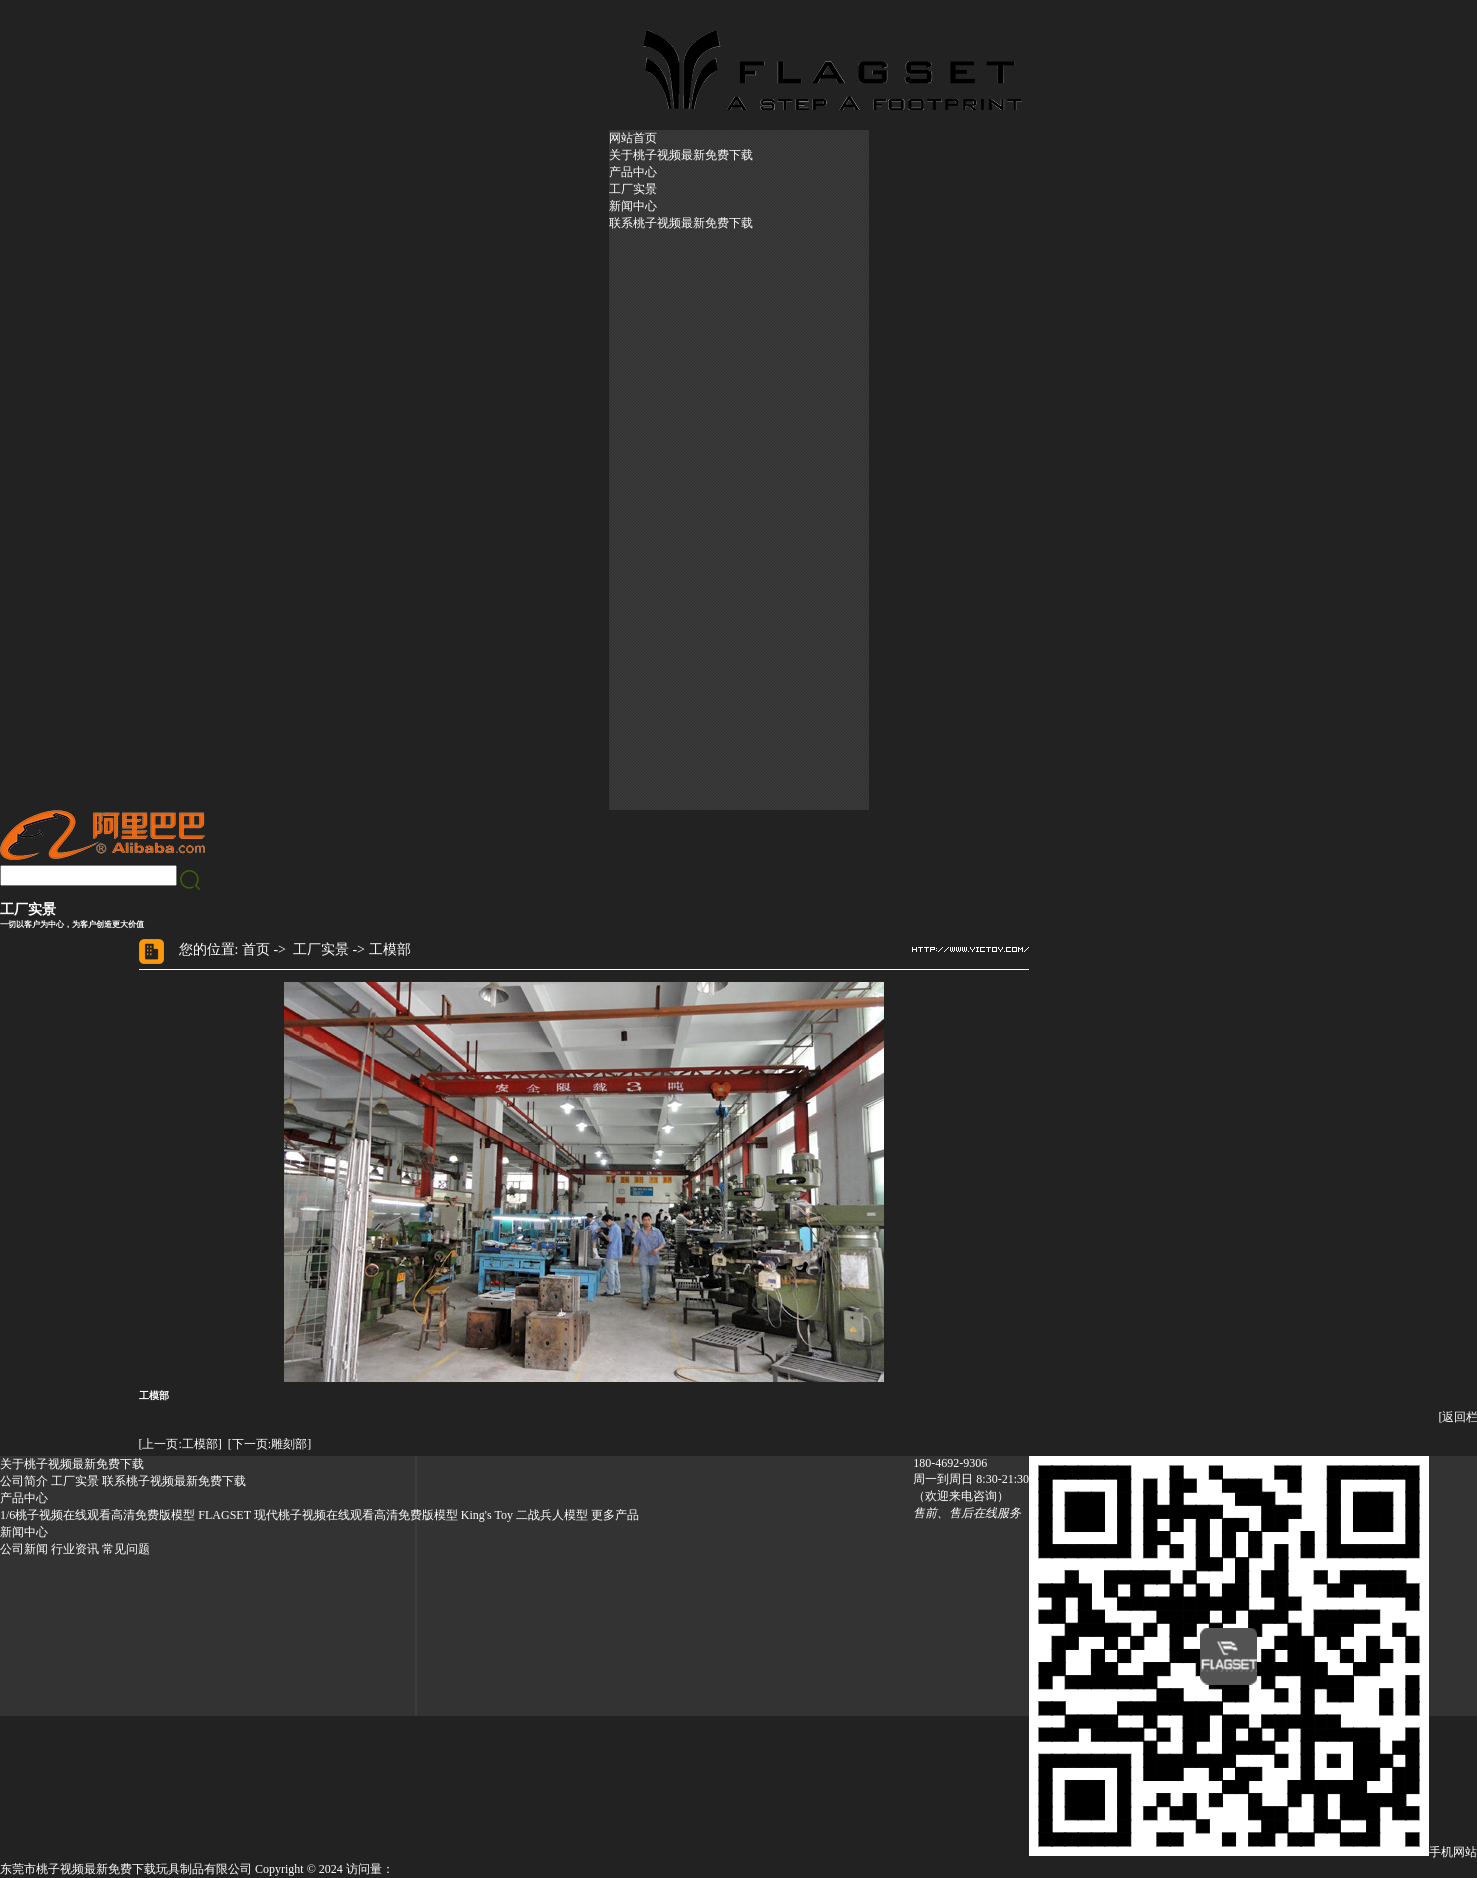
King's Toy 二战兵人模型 (524, 1515)
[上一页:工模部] (180, 1444)
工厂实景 (633, 189)
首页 (256, 949)
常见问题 (126, 1549)
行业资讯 (75, 1549)
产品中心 (633, 172)
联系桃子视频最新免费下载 (681, 223)
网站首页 (633, 138)
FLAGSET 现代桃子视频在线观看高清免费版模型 (327, 1515)
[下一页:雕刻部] (269, 1444)
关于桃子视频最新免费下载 (681, 155)
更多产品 (615, 1515)
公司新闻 (24, 1549)
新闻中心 (633, 206)
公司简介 (24, 1481)
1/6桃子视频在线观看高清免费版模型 (97, 1515)
